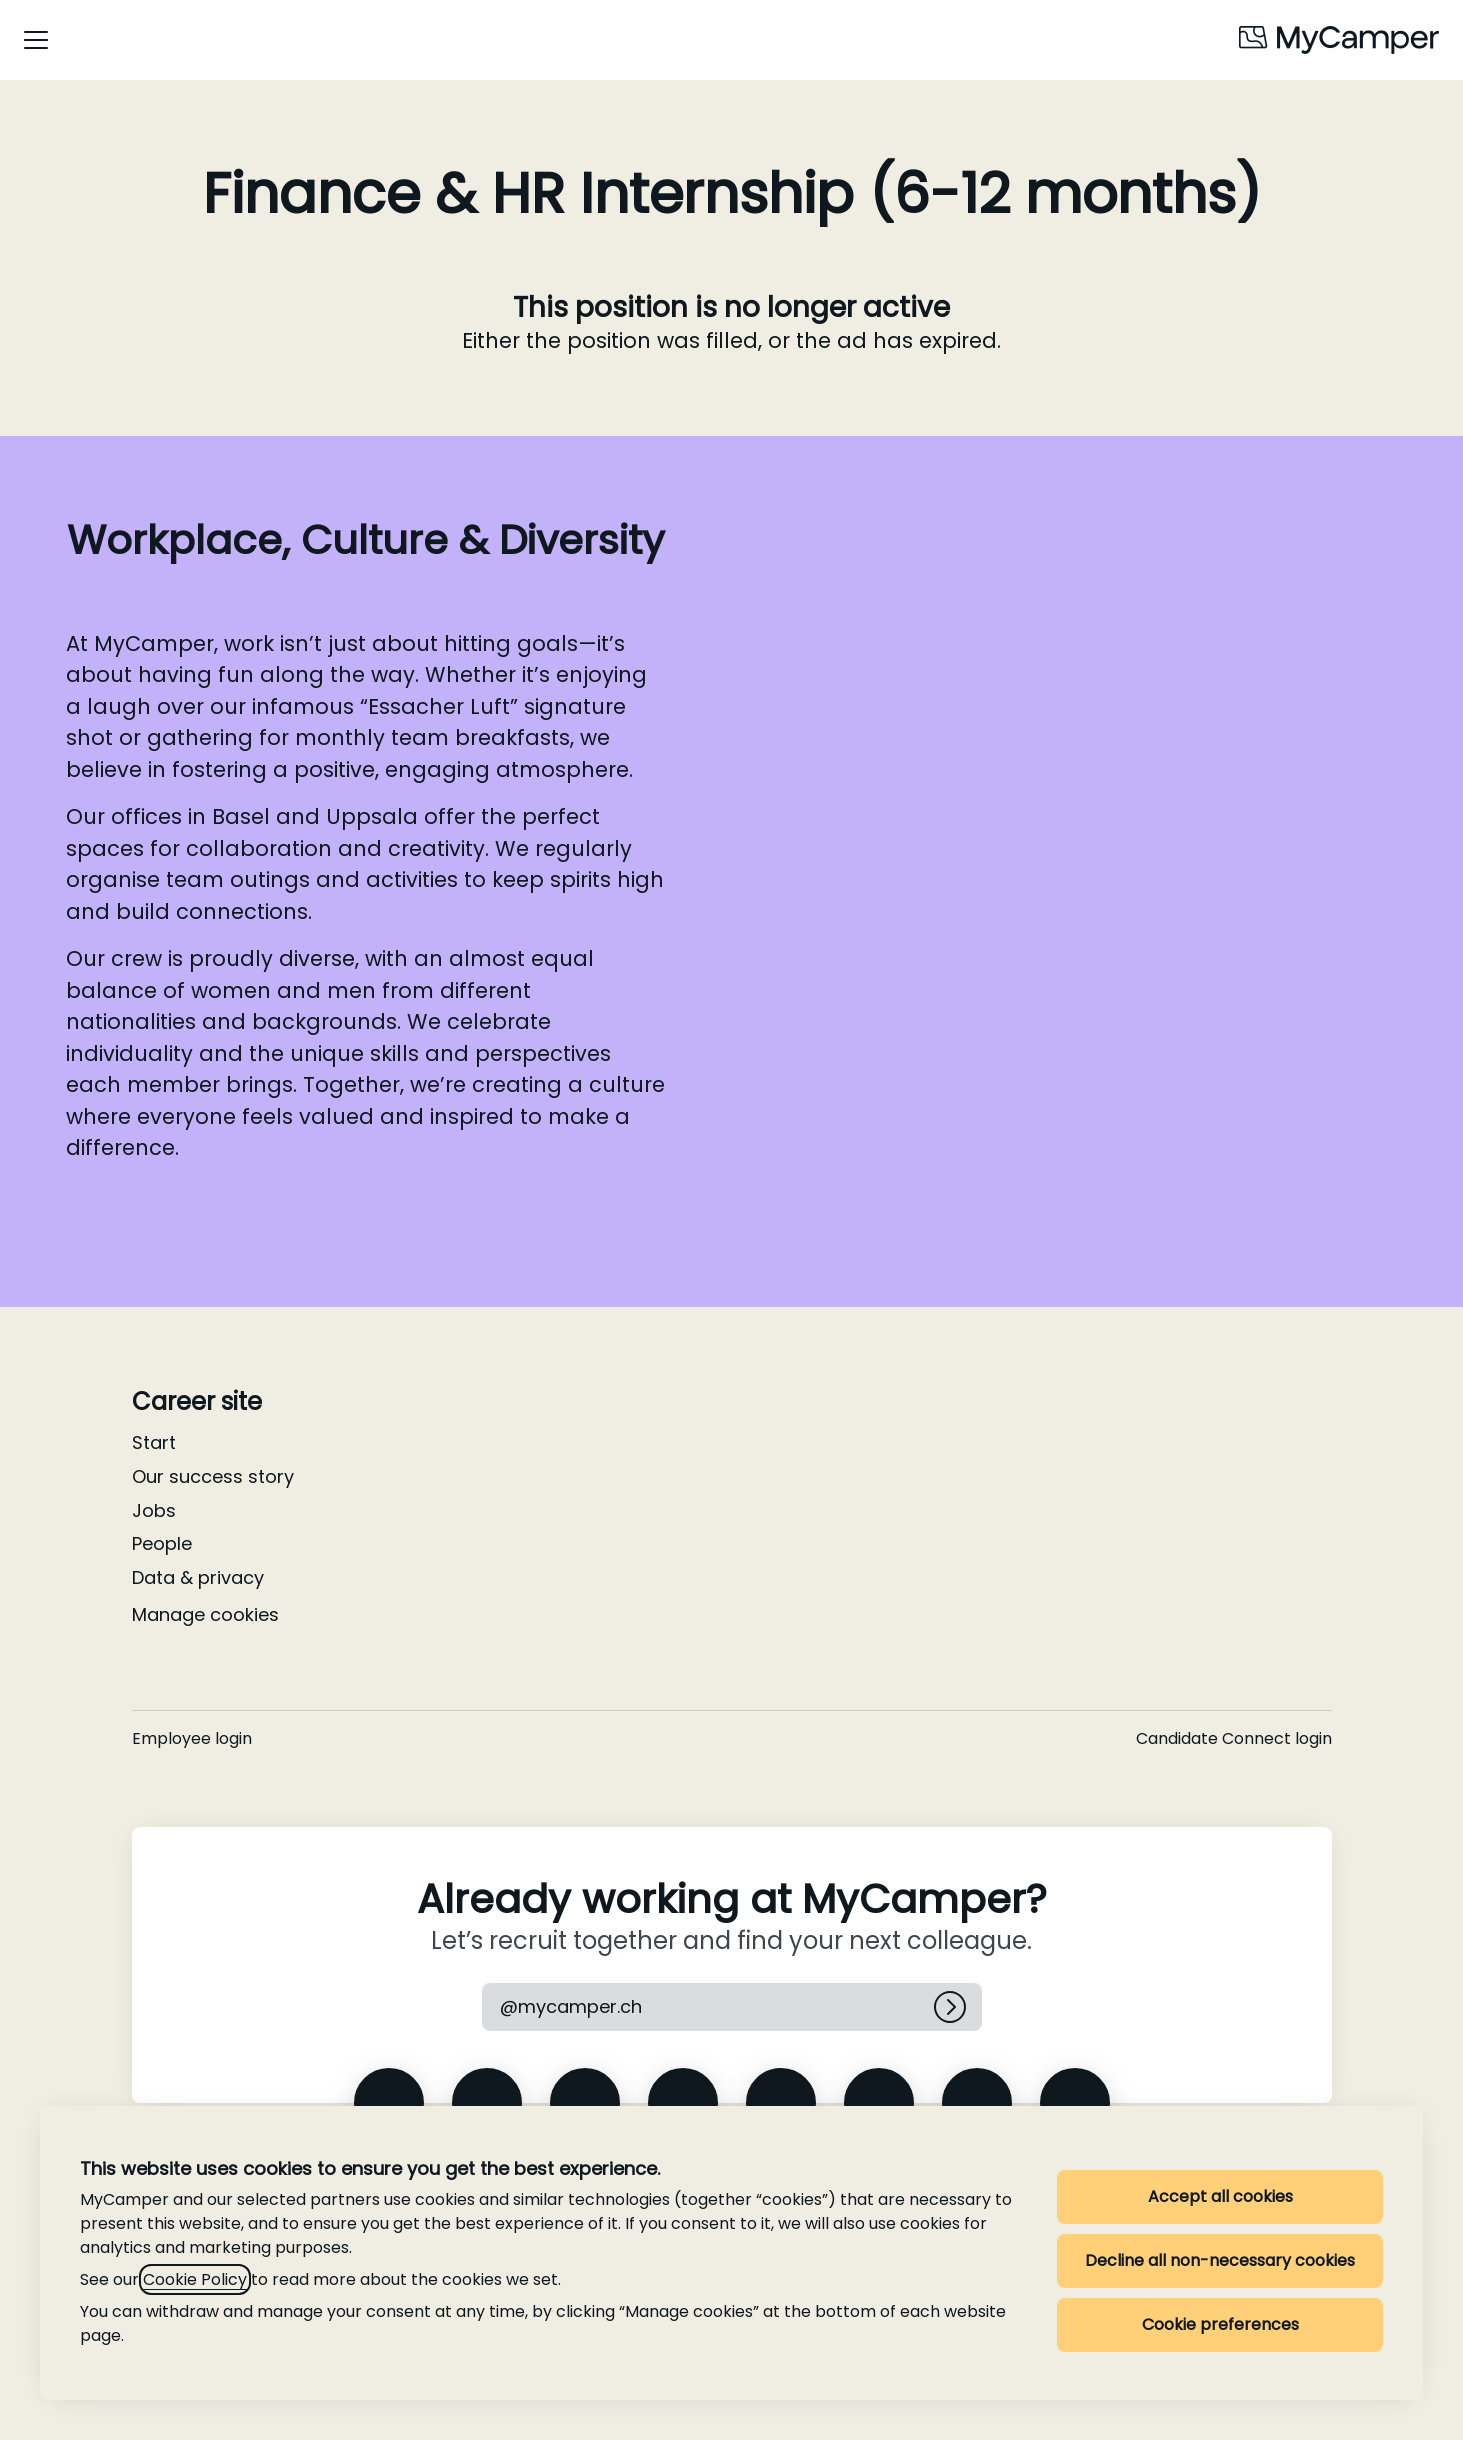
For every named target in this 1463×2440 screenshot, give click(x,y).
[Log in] (950, 2007)
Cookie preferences (1220, 2324)
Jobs (154, 1510)
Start (154, 1442)
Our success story (213, 1476)
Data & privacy (198, 1577)
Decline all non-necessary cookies (1220, 2260)
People (162, 1543)
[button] (571, 2007)
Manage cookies (205, 1614)
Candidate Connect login (1234, 1738)
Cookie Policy (195, 2279)
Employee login (192, 1738)
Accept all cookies (1220, 2196)
